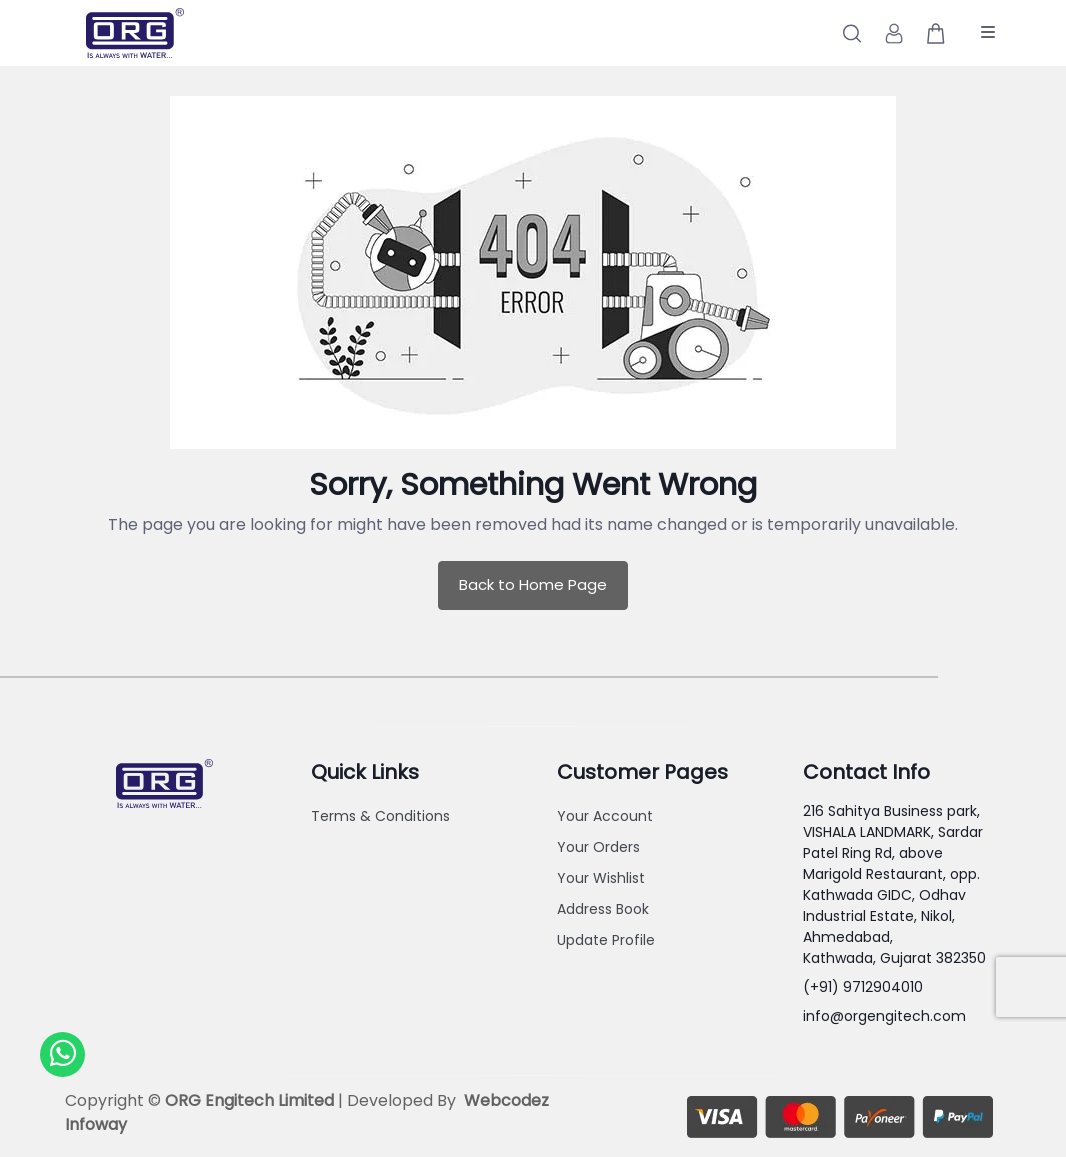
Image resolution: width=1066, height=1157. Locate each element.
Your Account (605, 816)
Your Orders (598, 847)
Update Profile (606, 940)
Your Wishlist (601, 878)
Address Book (603, 909)
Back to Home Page (533, 584)
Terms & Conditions (380, 816)
